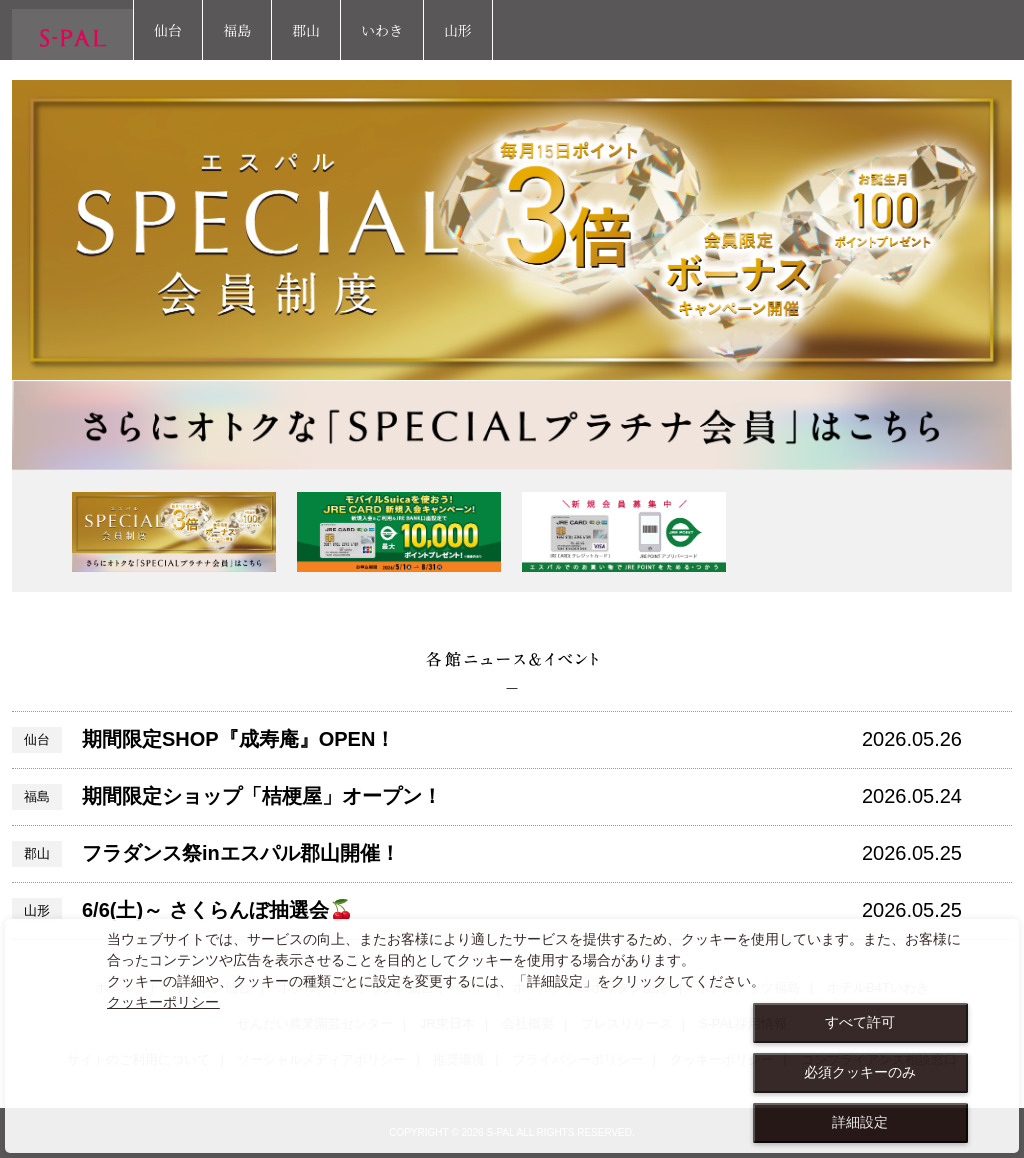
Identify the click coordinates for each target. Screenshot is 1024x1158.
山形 (458, 30)
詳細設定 (860, 1122)
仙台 (168, 30)
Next (985, 531)
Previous (39, 531)
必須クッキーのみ (860, 1072)
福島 (237, 30)
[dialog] (512, 1036)
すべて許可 (860, 1022)
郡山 (306, 30)
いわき (382, 30)
